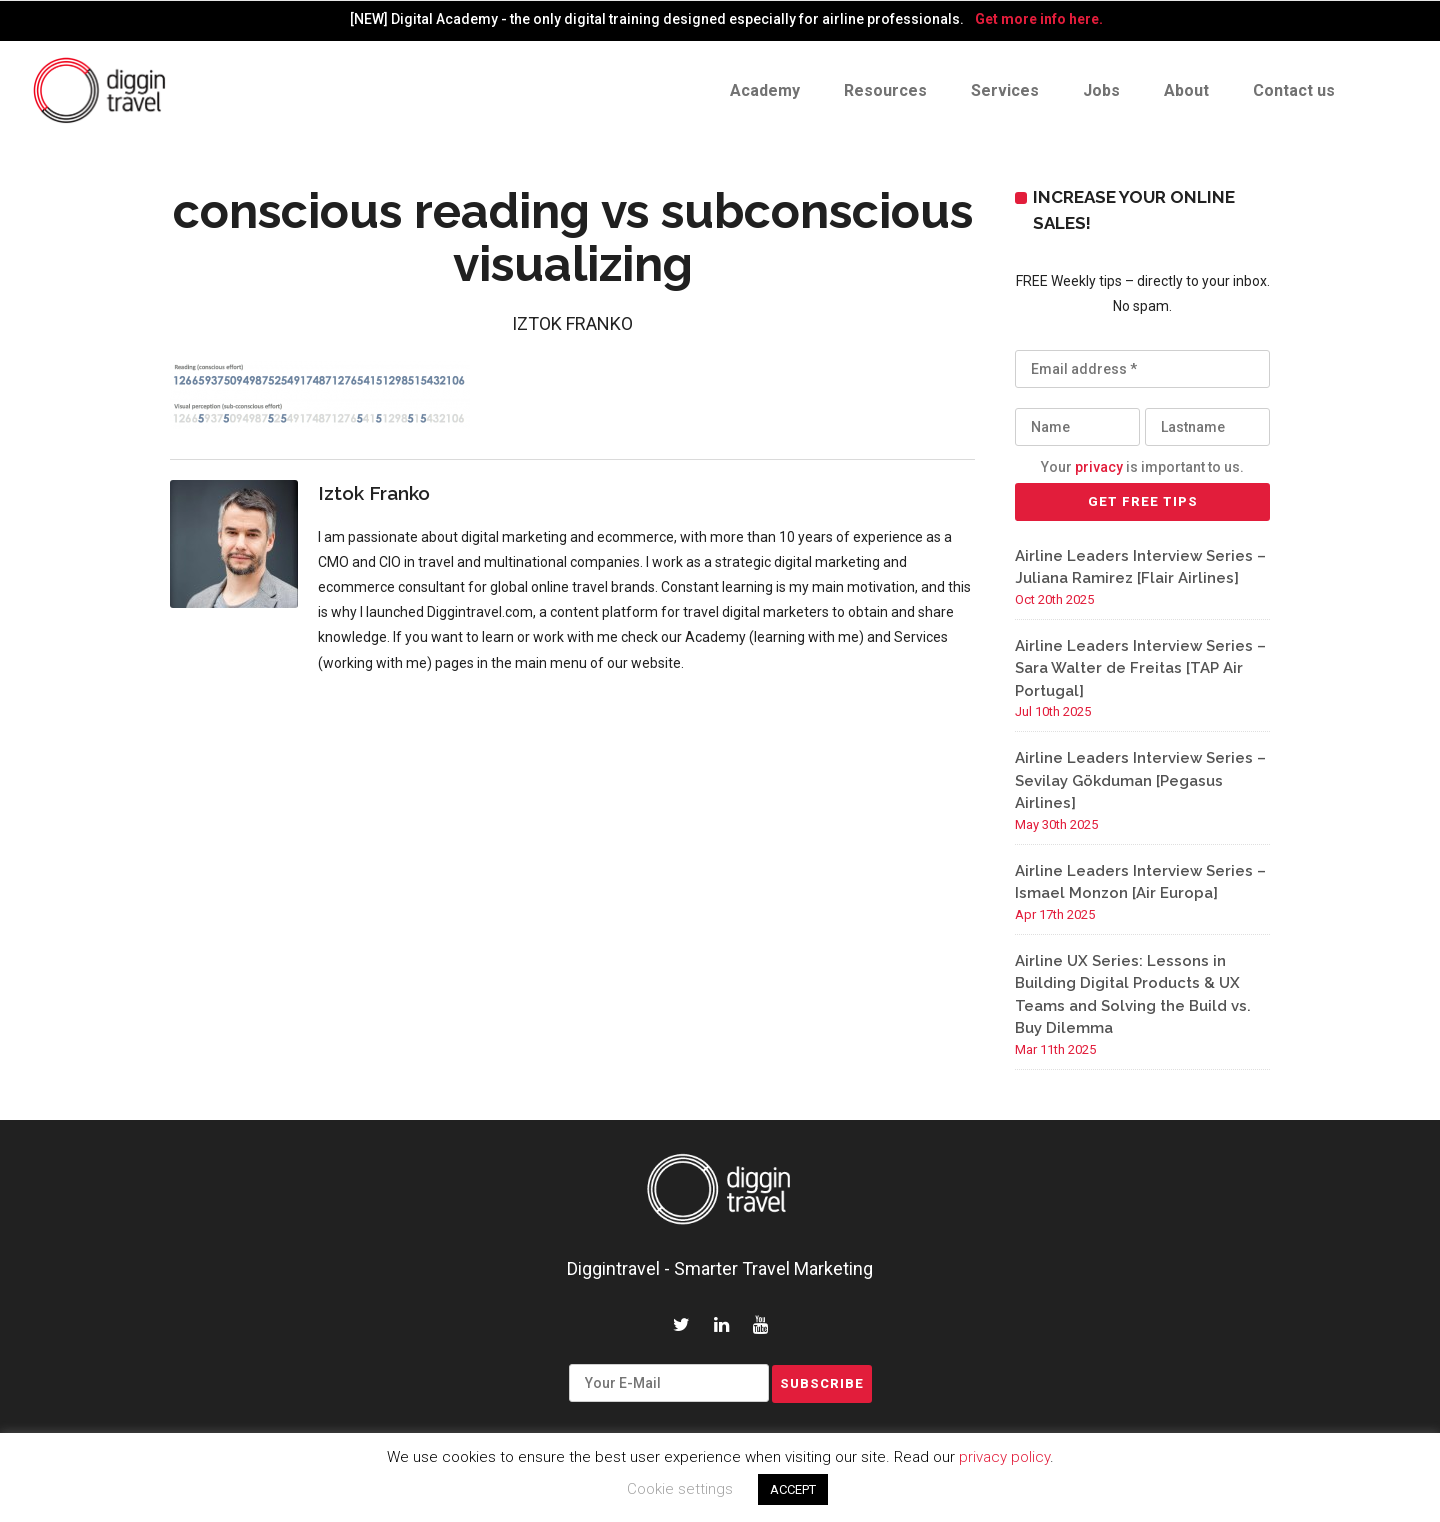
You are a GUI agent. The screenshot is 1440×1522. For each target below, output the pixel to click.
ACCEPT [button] (793, 1489)
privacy (1099, 467)
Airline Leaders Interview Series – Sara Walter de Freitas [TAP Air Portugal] (1140, 668)
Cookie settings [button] (680, 1489)
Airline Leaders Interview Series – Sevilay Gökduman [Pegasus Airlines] (1140, 780)
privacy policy (1004, 1457)
